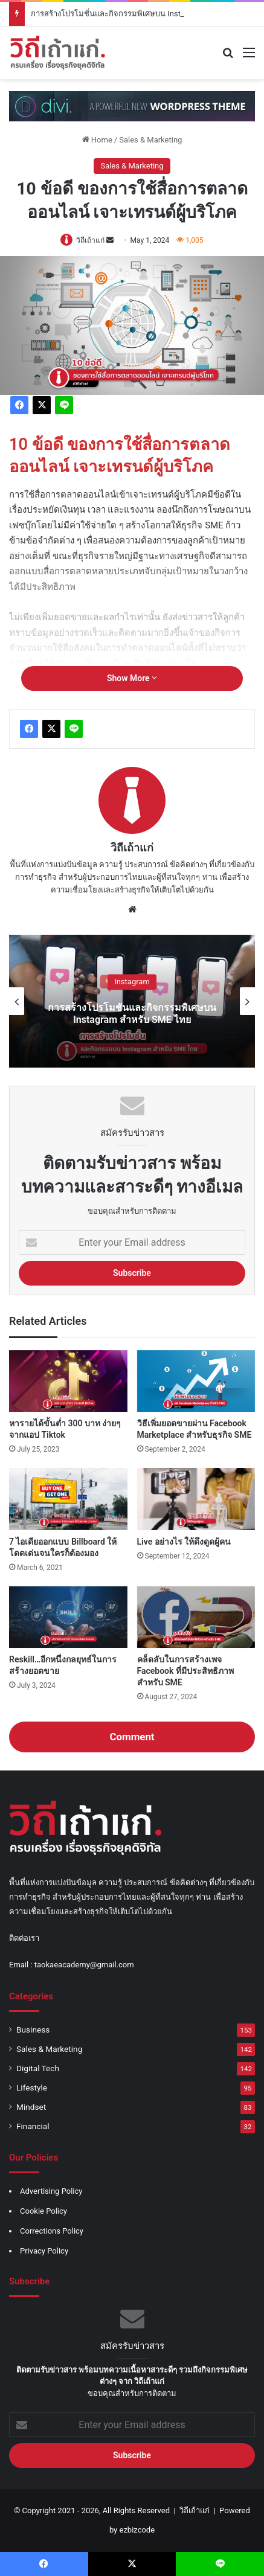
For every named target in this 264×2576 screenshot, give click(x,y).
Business (33, 2029)
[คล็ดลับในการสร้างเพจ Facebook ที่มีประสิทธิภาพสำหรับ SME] (196, 1617)
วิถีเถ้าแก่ (90, 240)
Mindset (31, 2107)
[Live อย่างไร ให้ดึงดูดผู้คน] (196, 1499)
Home (97, 139)
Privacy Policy (44, 2250)
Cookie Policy (43, 2211)
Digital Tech (37, 2068)
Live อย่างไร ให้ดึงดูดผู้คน (184, 1541)
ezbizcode (137, 2529)
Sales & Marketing (150, 139)
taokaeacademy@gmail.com (84, 1964)
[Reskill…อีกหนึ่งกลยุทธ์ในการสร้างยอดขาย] (68, 1617)
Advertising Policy (51, 2191)
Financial (33, 2126)
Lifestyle (31, 2087)
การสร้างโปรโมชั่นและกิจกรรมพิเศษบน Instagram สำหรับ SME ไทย (132, 1013)
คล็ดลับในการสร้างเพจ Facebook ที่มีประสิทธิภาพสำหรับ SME (185, 1671)
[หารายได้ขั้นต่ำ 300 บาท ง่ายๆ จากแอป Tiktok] (68, 1381)
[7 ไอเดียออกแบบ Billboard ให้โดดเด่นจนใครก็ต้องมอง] (68, 1499)
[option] (132, 1001)
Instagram (132, 982)
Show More (132, 678)
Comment (131, 1737)
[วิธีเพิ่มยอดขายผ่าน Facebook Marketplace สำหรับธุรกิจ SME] (196, 1381)
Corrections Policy (51, 2230)
